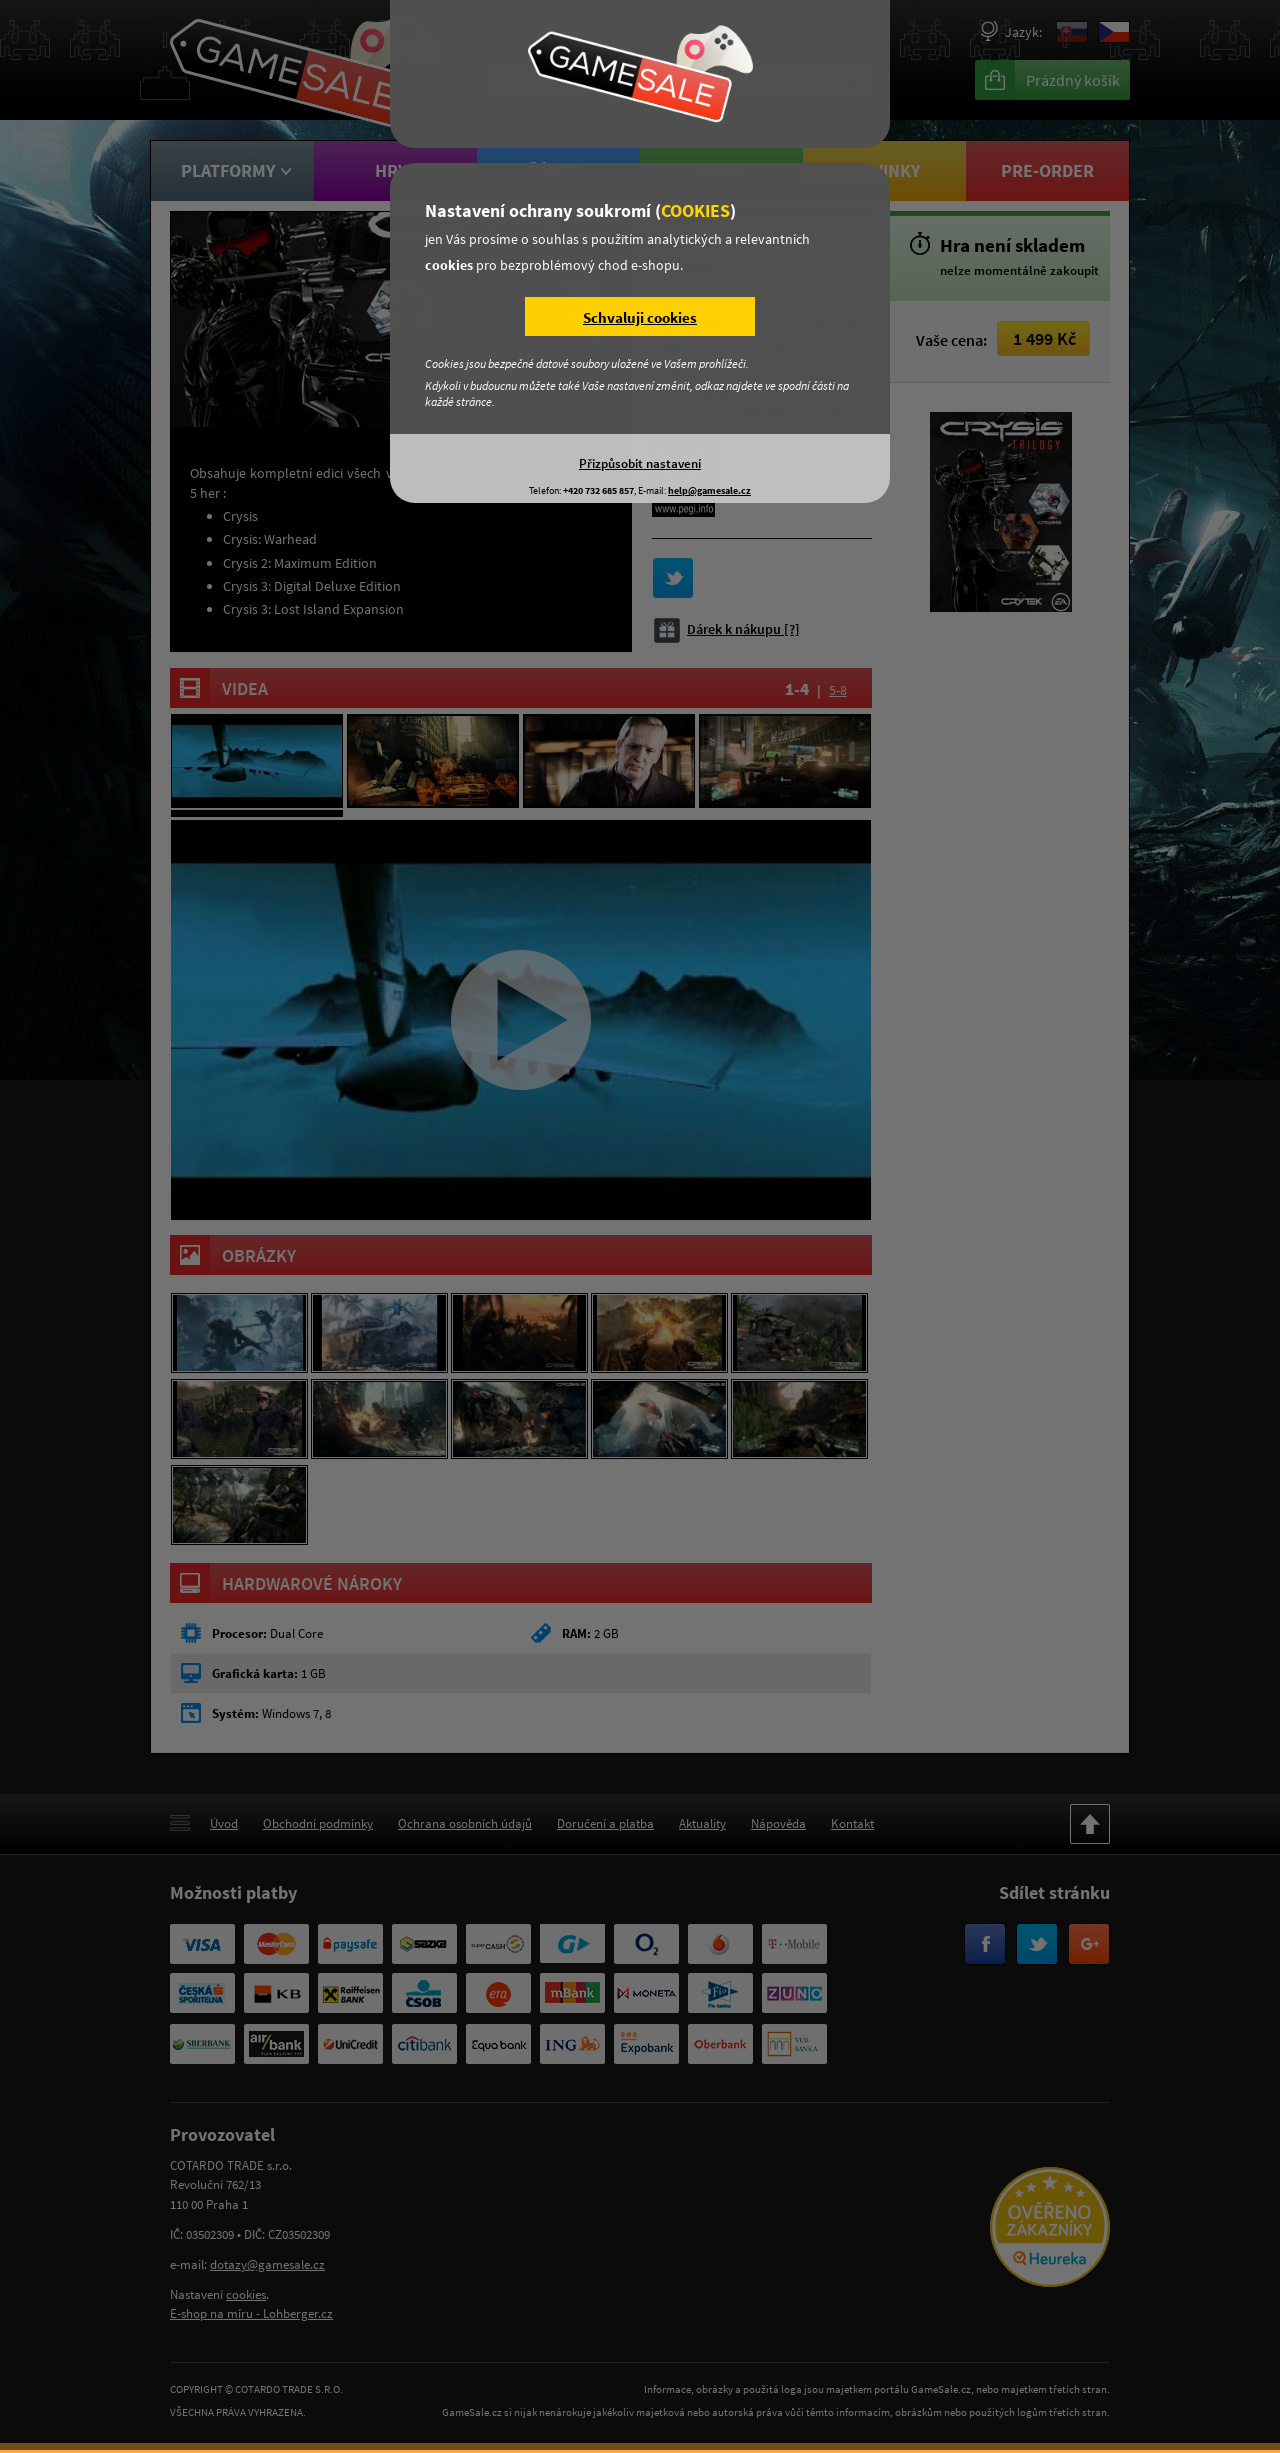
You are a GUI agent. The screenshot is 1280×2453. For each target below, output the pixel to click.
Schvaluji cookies (640, 317)
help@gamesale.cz (709, 490)
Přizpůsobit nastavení (640, 463)
